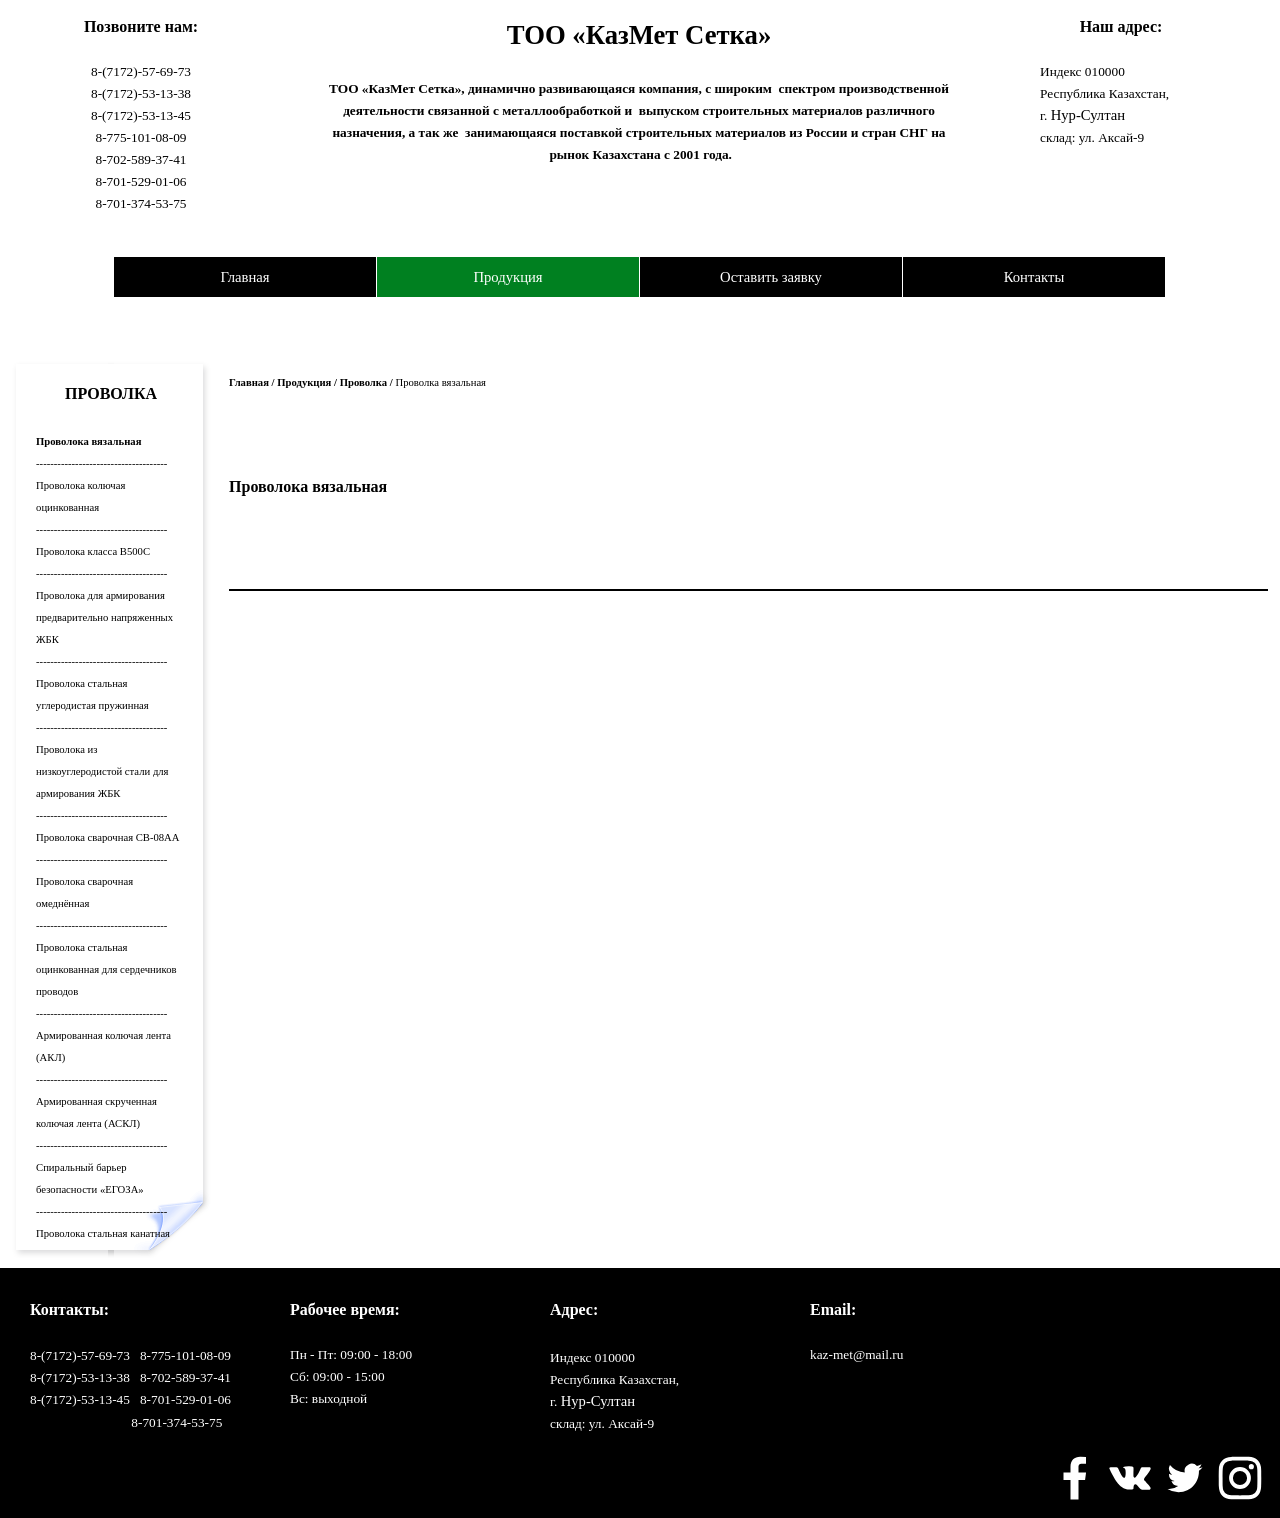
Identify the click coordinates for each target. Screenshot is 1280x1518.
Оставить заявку (771, 277)
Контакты (1034, 277)
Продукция (507, 277)
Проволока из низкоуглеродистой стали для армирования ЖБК (102, 771)
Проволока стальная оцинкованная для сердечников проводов (106, 969)
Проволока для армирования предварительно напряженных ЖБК (104, 617)
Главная (244, 277)
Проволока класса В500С (93, 551)
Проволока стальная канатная (103, 1233)
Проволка (363, 382)
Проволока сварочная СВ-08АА (107, 837)
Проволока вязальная (88, 441)
